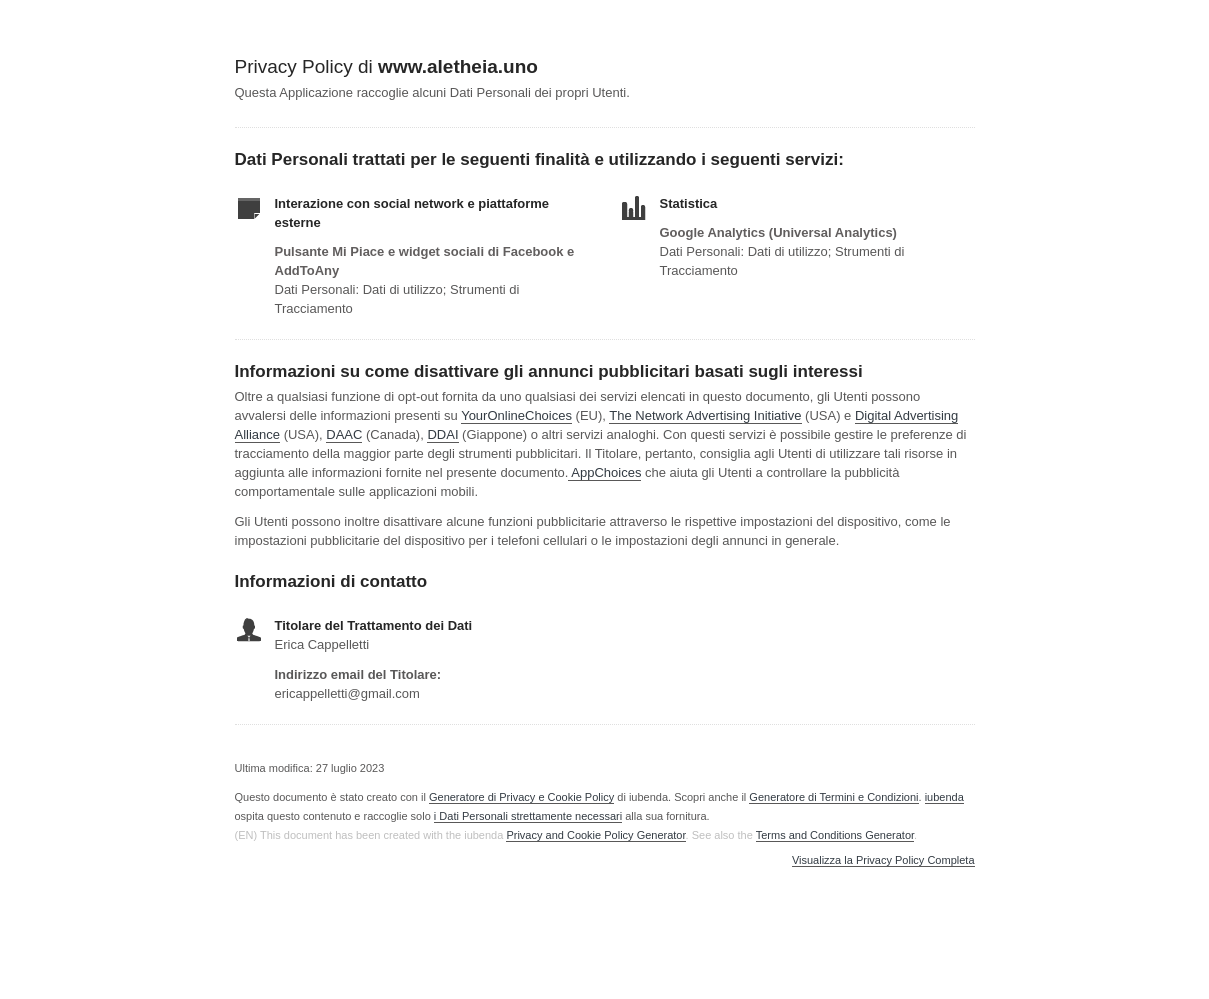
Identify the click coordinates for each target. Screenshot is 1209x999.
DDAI (442, 434)
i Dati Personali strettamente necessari (528, 816)
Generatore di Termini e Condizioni (833, 797)
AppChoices (606, 472)
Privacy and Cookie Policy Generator (595, 835)
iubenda (944, 797)
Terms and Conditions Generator (835, 835)
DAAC (344, 434)
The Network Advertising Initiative (705, 415)
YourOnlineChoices (516, 415)
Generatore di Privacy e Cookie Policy (521, 797)
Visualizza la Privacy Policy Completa (883, 860)
